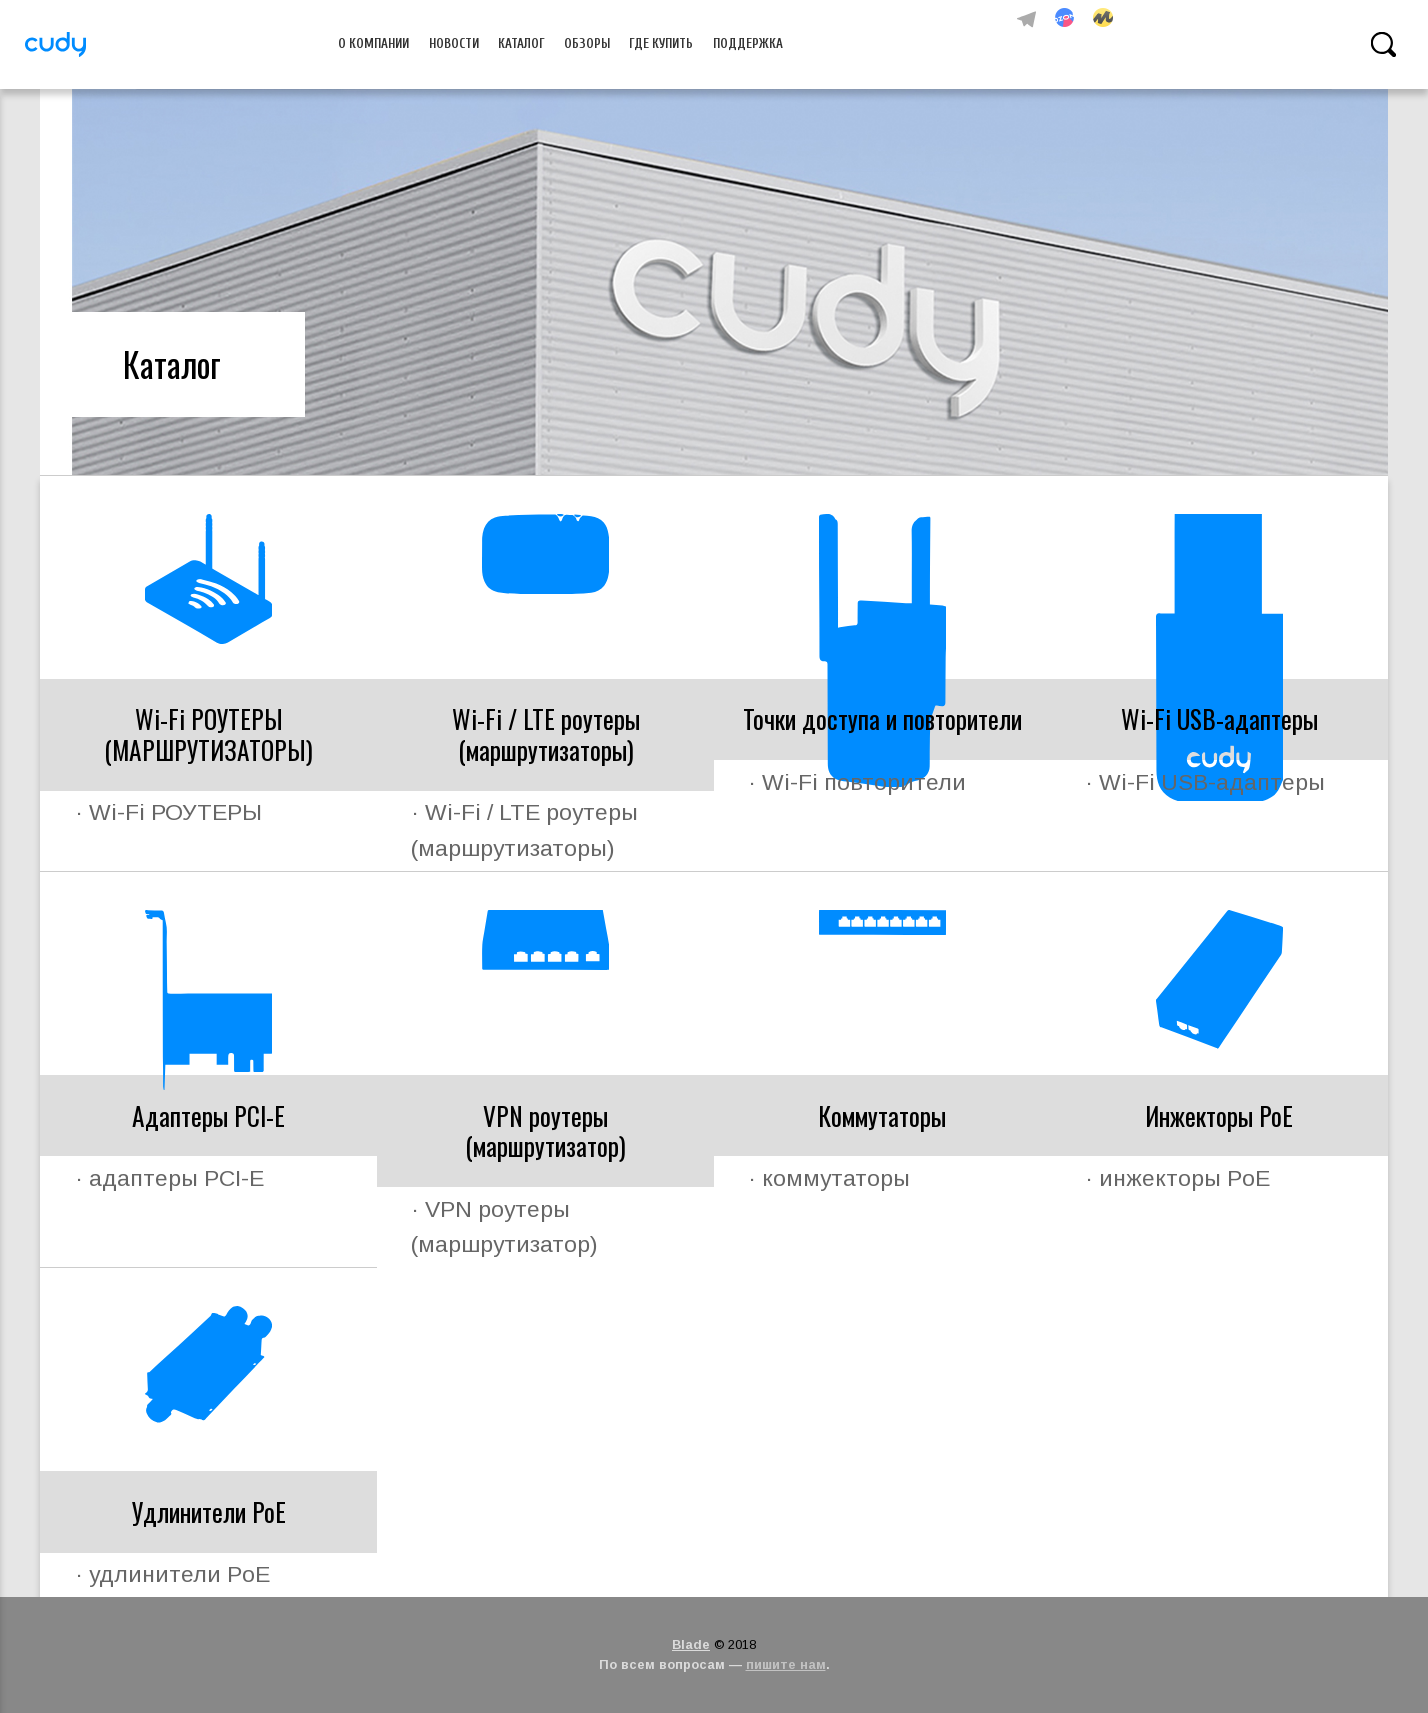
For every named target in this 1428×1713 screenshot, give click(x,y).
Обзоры (587, 44)
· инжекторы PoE (1177, 1178)
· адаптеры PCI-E (169, 1178)
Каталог (521, 44)
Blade (691, 1644)
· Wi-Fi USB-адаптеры (1205, 782)
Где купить (661, 44)
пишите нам (786, 1664)
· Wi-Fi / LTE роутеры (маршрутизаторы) (524, 829)
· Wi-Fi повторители (857, 782)
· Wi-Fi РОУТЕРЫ (168, 812)
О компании (373, 44)
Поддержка (748, 44)
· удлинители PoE (172, 1574)
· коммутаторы (829, 1178)
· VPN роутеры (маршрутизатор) (504, 1226)
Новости (454, 44)
